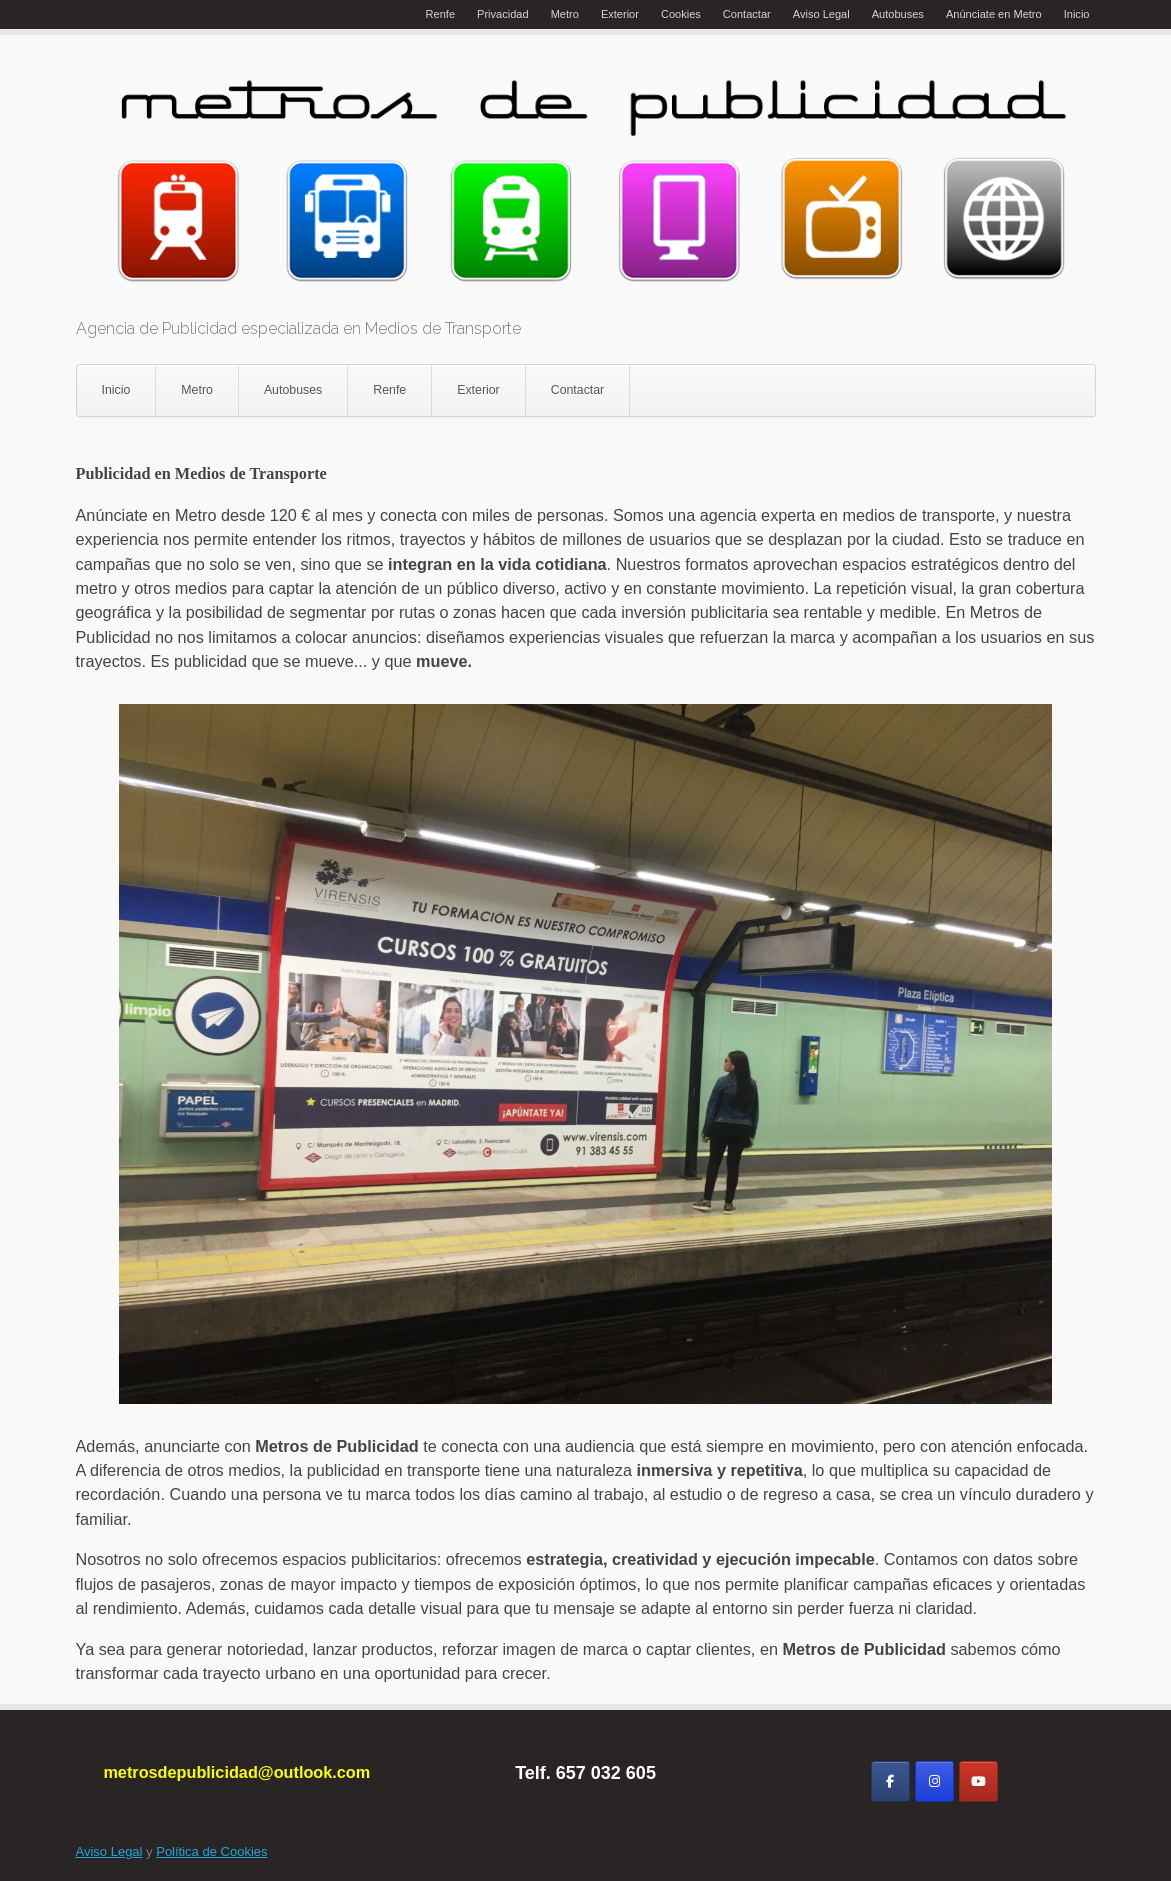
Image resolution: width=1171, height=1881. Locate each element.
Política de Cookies (211, 1851)
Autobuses (898, 14)
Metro (565, 14)
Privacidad (503, 14)
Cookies (681, 14)
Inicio (1077, 14)
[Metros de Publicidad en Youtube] (978, 1781)
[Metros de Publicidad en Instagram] (934, 1781)
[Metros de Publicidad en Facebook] (890, 1781)
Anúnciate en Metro (994, 14)
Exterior (620, 14)
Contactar (747, 14)
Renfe (440, 14)
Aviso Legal (821, 14)
